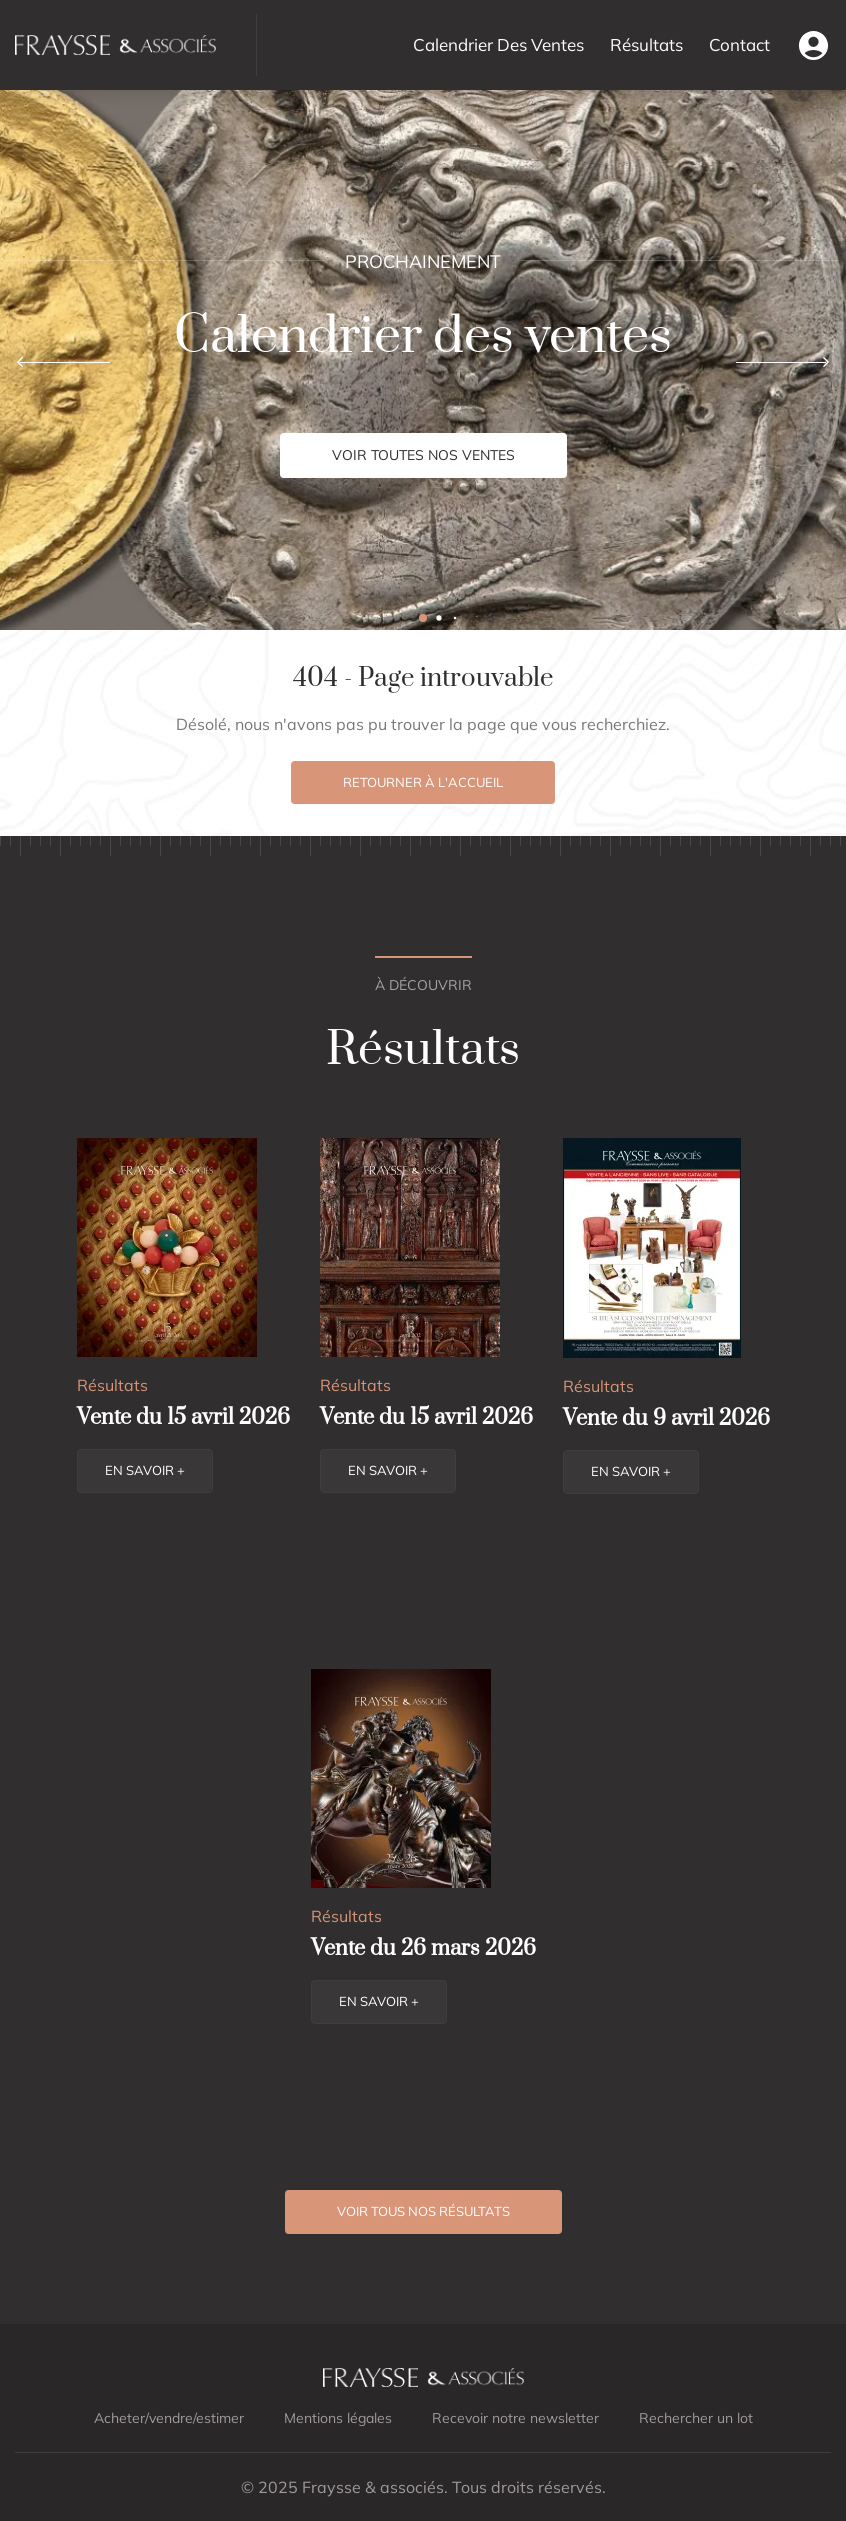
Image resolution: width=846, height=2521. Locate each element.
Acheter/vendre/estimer (169, 2418)
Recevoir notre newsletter (515, 2418)
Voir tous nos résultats (423, 2211)
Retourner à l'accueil (423, 782)
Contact (739, 44)
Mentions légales (338, 2418)
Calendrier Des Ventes (498, 44)
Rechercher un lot (696, 2418)
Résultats (646, 44)
